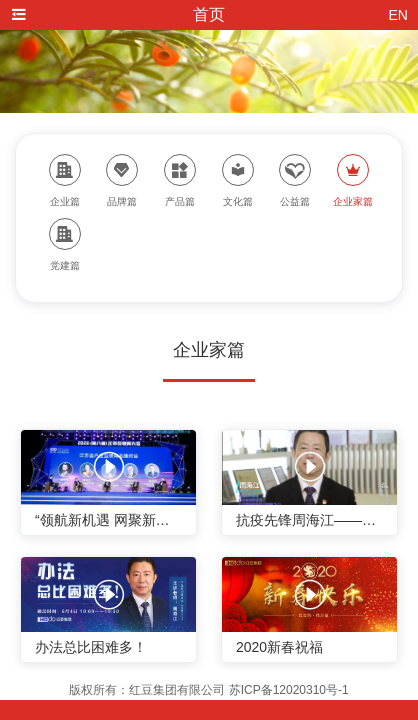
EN (398, 15)
